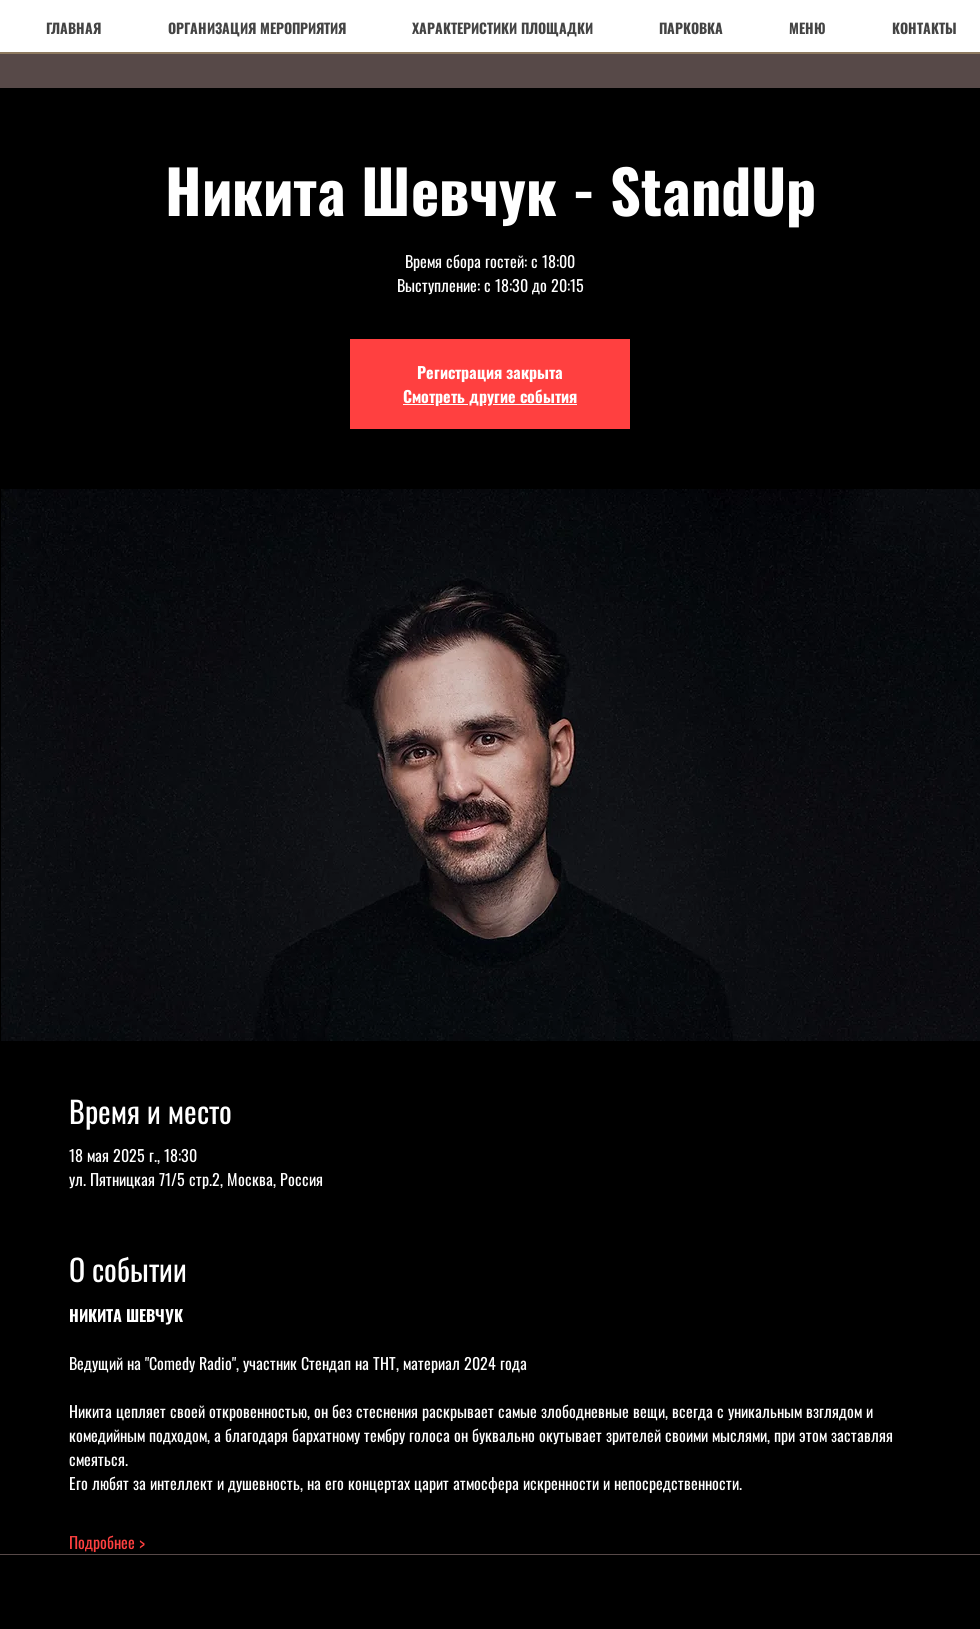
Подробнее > (107, 1542)
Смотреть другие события (490, 396)
